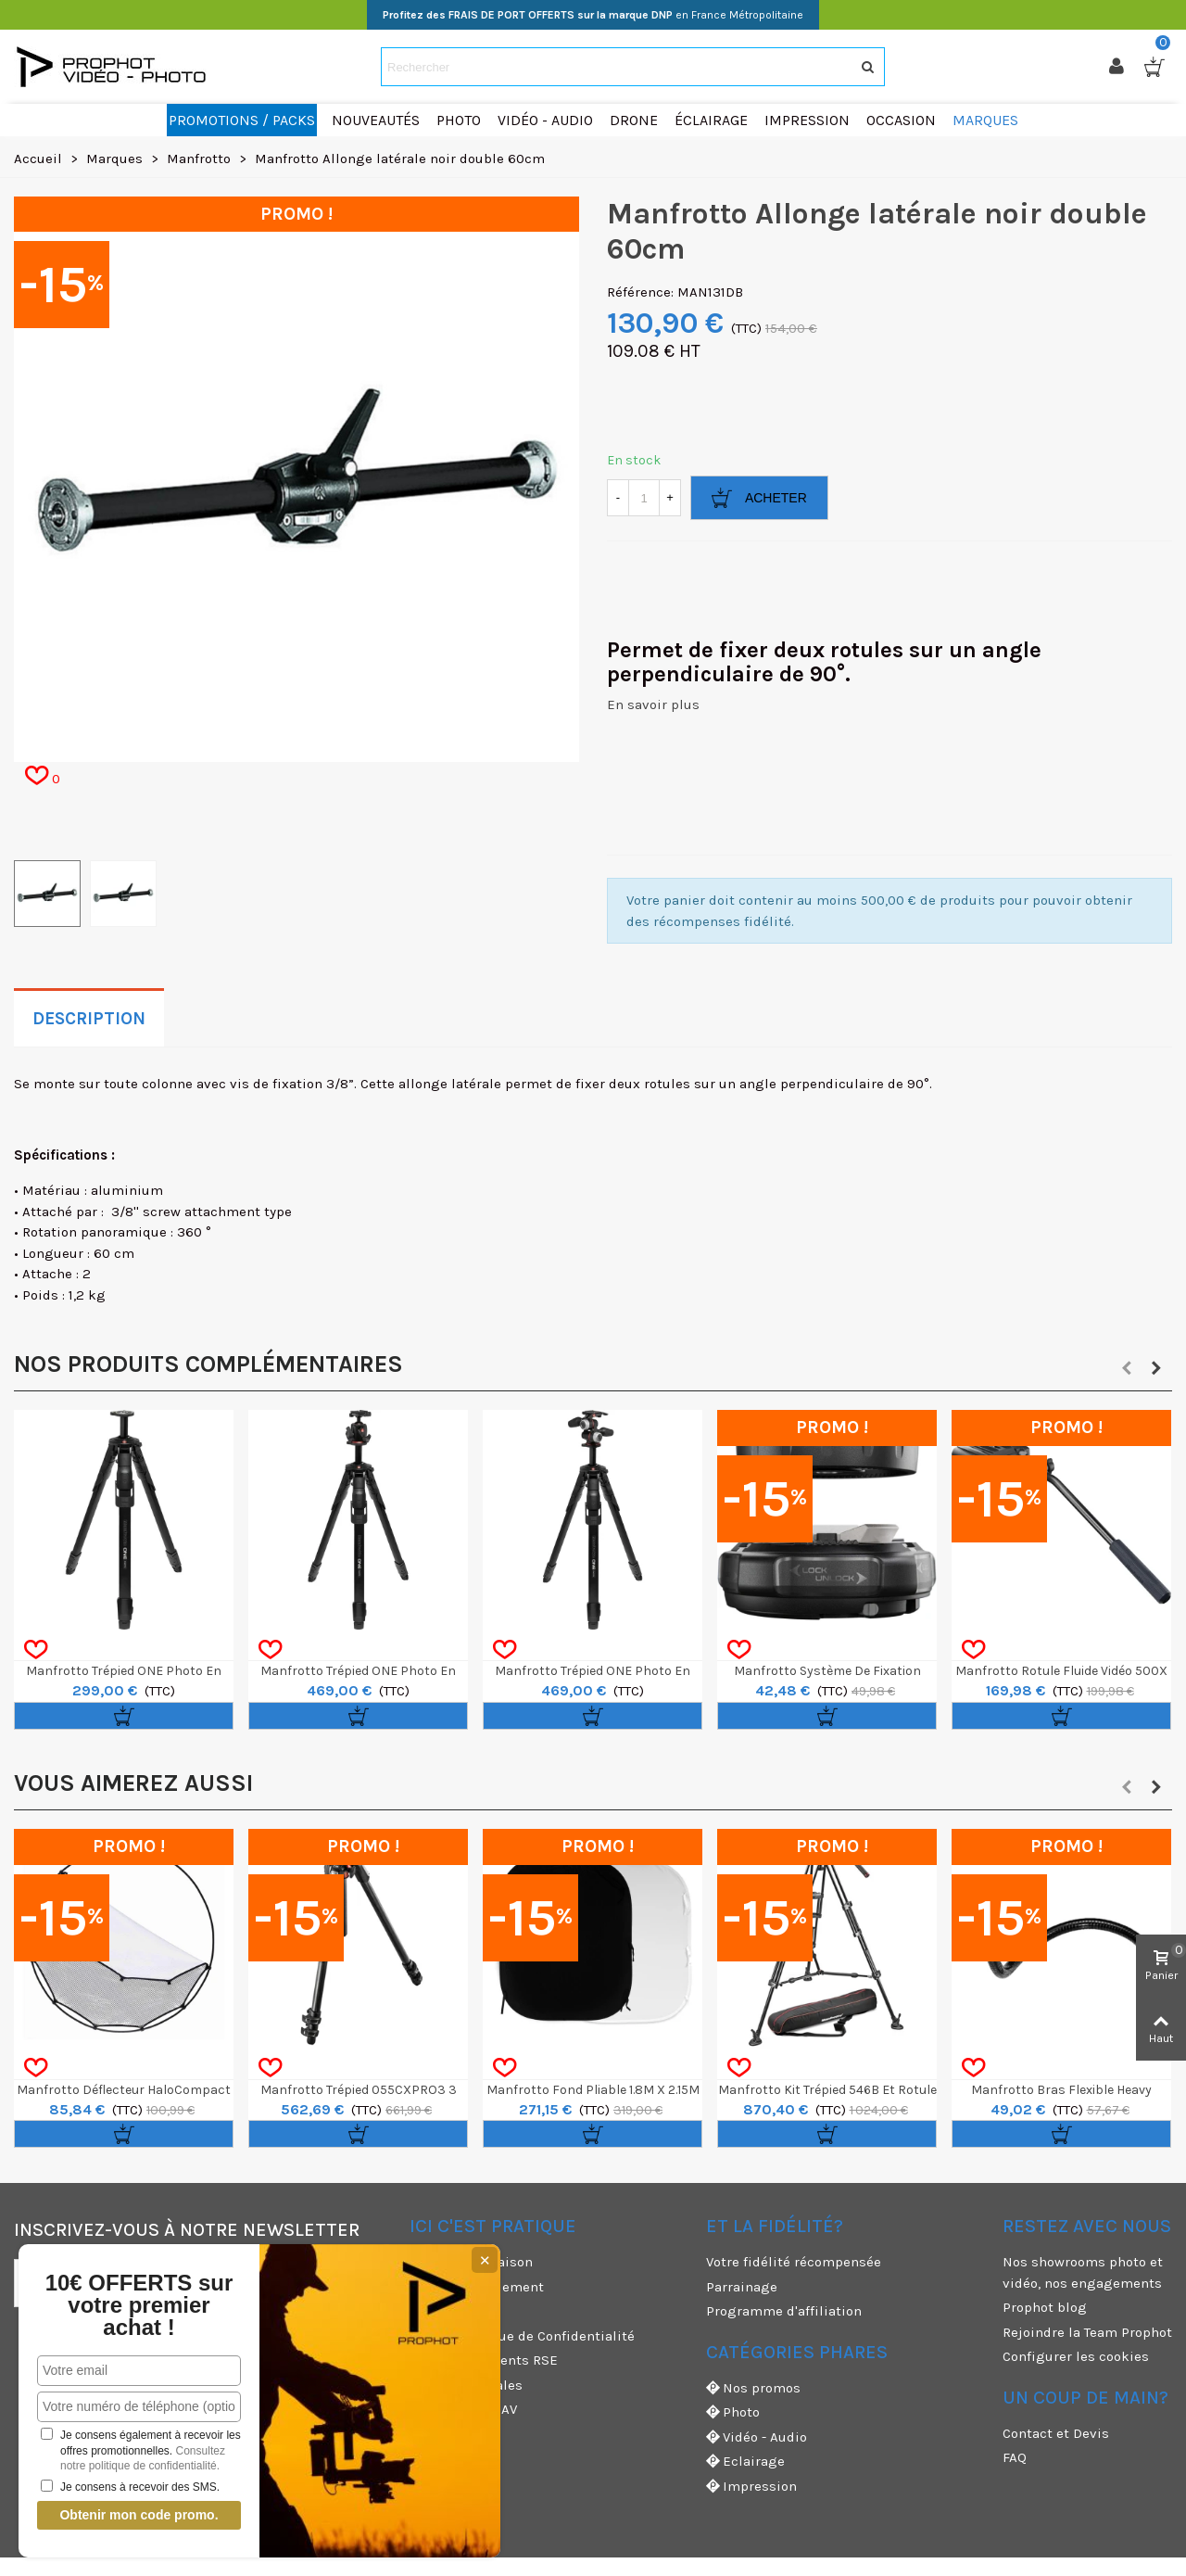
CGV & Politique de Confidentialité (522, 2336)
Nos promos (753, 2388)
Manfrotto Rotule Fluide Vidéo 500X (1061, 1671)
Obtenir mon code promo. (114, 2514)
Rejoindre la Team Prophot (1087, 2332)
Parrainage (741, 2286)
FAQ (1015, 2457)
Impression (751, 2486)
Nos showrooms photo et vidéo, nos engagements (1083, 2272)
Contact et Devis (1056, 2433)
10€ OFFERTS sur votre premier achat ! (114, 2305)
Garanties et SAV (463, 2409)
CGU (422, 2311)
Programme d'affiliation (784, 2311)
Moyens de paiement (477, 2286)
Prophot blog (1045, 2307)
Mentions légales (466, 2385)
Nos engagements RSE (484, 2360)
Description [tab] (88, 1019)
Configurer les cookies (1076, 2356)
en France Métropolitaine (593, 14)
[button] (1127, 1368)
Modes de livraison (471, 2261)
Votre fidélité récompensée (793, 2261)
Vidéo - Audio (756, 2437)
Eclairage (745, 2461)
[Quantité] (644, 497)
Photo (733, 2412)
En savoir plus (653, 704)
